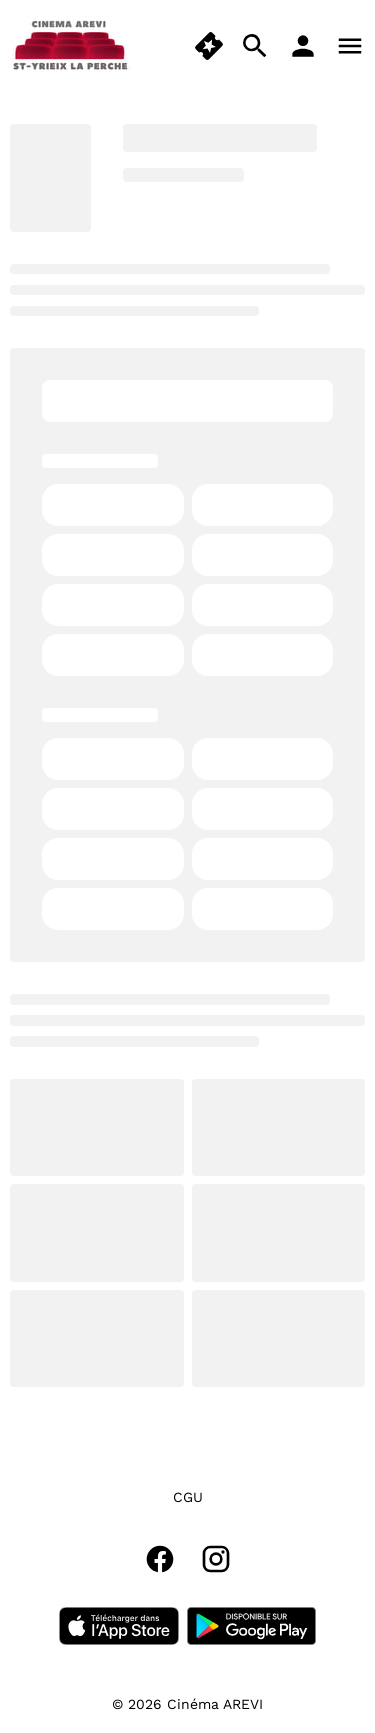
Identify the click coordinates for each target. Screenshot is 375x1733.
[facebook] (160, 1559)
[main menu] (350, 46)
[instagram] (216, 1559)
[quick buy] (209, 46)
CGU (188, 1497)
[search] (255, 46)
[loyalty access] (303, 46)
